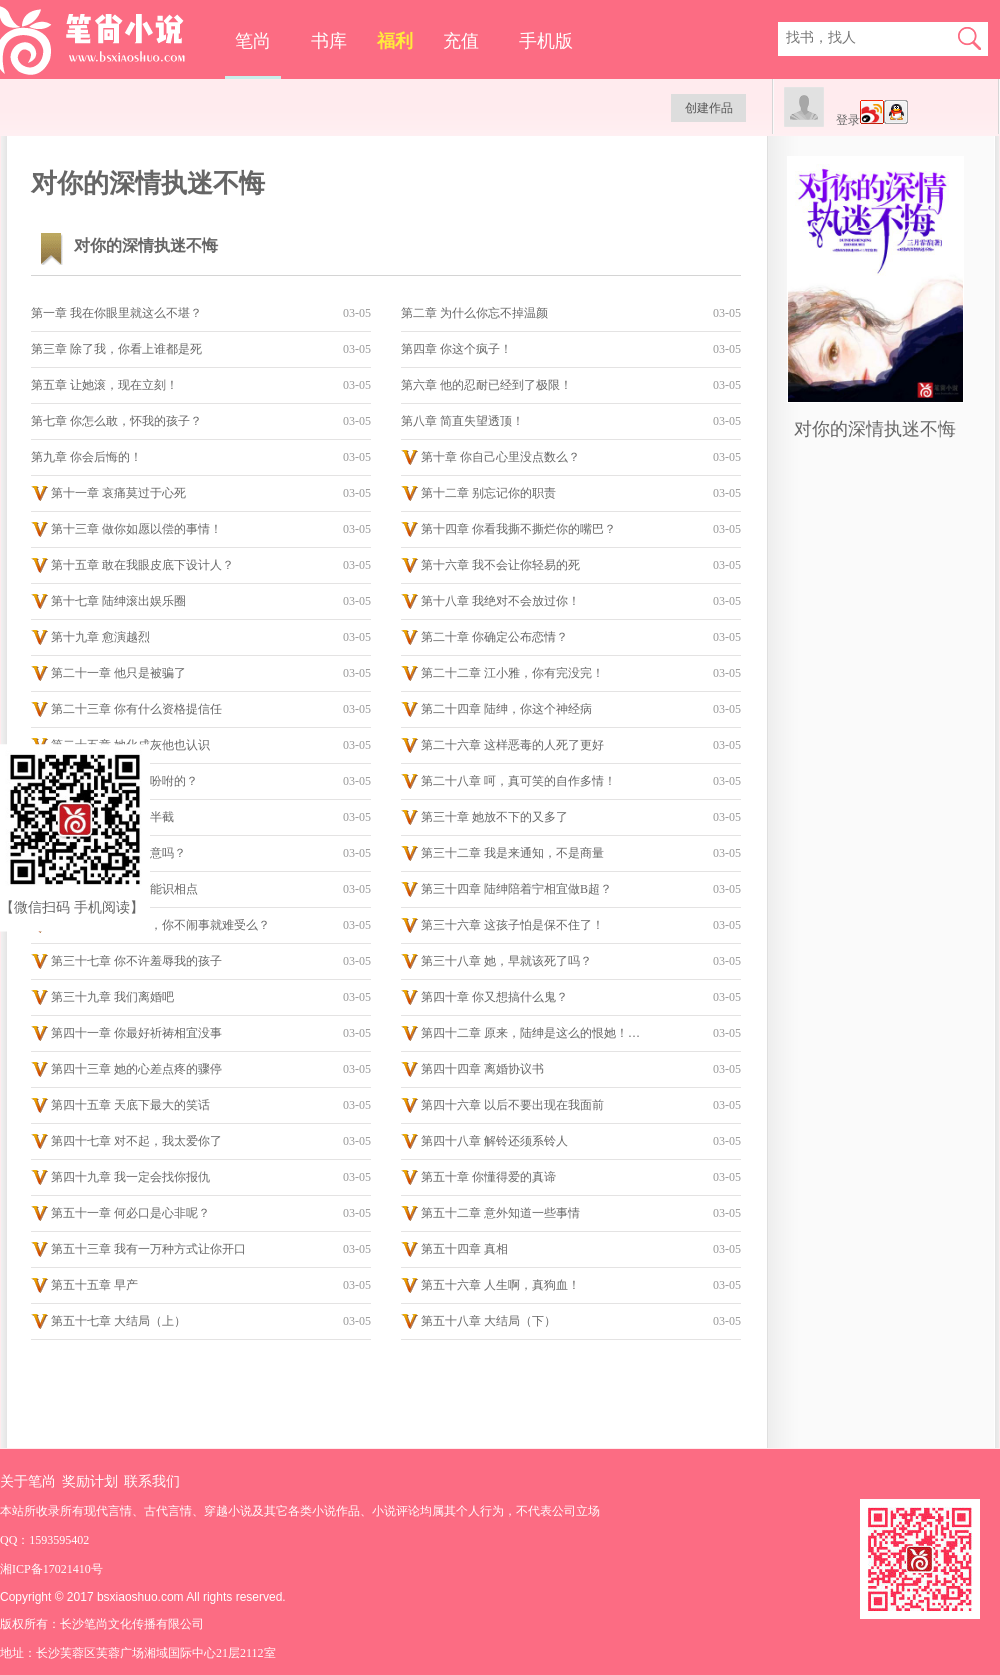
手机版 (546, 41)
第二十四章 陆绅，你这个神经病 (506, 709)
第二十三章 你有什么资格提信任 (136, 709)
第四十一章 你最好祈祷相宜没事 (136, 1033)
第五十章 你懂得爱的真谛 (488, 1177)
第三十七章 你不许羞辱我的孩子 (136, 961)
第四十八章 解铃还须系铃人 (494, 1141)
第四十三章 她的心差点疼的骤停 (136, 1069)
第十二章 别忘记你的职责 (488, 493)
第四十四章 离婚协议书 (482, 1069)
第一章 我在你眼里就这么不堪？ (116, 313)
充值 (461, 41)
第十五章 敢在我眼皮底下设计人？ (142, 565)
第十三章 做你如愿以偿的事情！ (136, 529)
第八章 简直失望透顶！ (462, 421)
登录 (848, 120)
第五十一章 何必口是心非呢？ (130, 1213)
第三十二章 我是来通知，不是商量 (512, 853)
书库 (329, 41)
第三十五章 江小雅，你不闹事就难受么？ (160, 925)
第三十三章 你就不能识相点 (124, 889)
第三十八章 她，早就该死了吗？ (506, 961)
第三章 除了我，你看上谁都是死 (116, 349)
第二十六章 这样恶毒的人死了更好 (512, 745)
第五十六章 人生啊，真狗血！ (500, 1285)
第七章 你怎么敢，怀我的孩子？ (116, 421)
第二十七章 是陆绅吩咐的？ (124, 781)
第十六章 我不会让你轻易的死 (500, 565)
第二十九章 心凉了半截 (112, 817)
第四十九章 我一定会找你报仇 (130, 1177)
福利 (395, 41)
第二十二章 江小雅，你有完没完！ (512, 673)
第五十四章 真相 (464, 1249)
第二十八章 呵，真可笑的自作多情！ (518, 781)
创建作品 (709, 108)
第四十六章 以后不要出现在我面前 (512, 1105)
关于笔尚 (28, 1481)
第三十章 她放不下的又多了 (494, 817)
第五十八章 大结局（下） (488, 1321)
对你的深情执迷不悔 (875, 429)
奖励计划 (90, 1481)
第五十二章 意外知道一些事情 (500, 1213)
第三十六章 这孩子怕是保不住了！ (512, 925)
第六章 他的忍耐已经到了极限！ (486, 385)
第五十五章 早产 (94, 1285)
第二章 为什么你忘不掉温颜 (474, 313)
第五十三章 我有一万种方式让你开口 (148, 1249)
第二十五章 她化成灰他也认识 (130, 745)
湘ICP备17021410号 (51, 1569)
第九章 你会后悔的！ (86, 457)
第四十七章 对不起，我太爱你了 (136, 1141)
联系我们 (152, 1481)
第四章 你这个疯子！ (456, 349)
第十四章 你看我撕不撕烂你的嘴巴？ (518, 529)
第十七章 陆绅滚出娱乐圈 (118, 601)
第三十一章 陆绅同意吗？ (118, 853)
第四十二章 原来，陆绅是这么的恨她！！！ (536, 1033)
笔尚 (253, 41)
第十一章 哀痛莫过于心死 (118, 493)
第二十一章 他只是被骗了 (118, 673)
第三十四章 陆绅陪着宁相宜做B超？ (516, 889)
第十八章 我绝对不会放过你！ (500, 601)
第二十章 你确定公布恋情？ (494, 637)
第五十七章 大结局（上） (118, 1321)
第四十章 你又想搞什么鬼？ (494, 997)
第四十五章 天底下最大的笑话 (130, 1105)
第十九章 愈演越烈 (100, 637)
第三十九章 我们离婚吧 (112, 997)
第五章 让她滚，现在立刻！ (104, 385)
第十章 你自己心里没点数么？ (500, 457)
